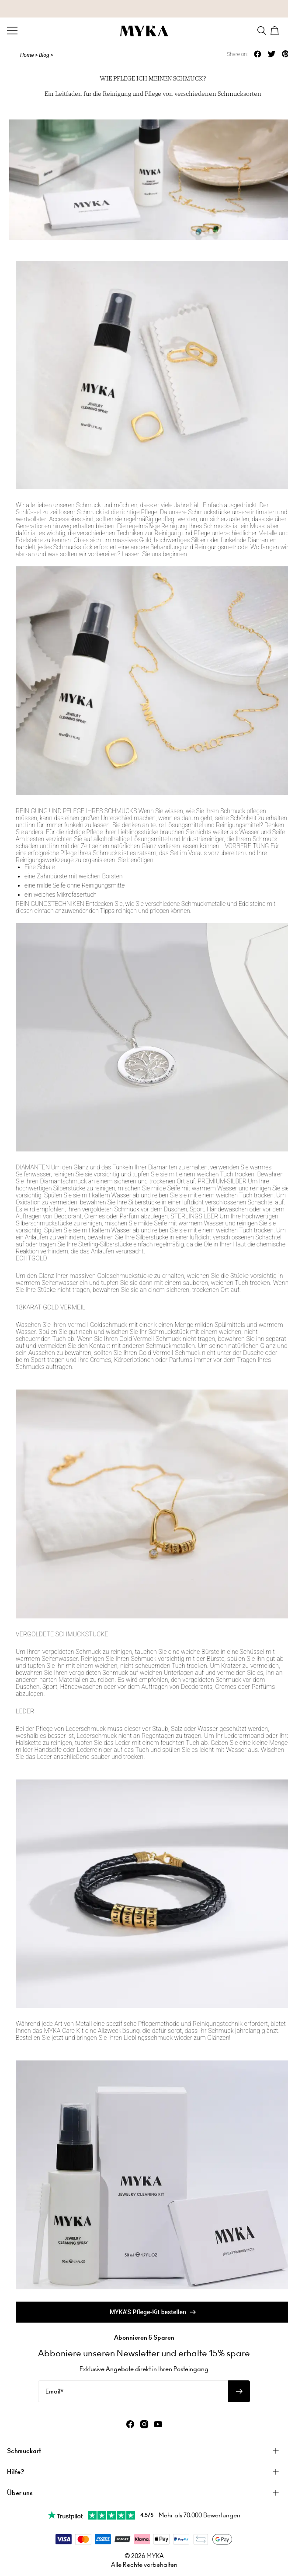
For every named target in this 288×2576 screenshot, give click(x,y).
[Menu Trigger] (12, 30)
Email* (54, 2391)
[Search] (262, 30)
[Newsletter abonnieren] (239, 2391)
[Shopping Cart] (276, 30)
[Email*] (133, 2391)
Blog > (46, 55)
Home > (29, 55)
